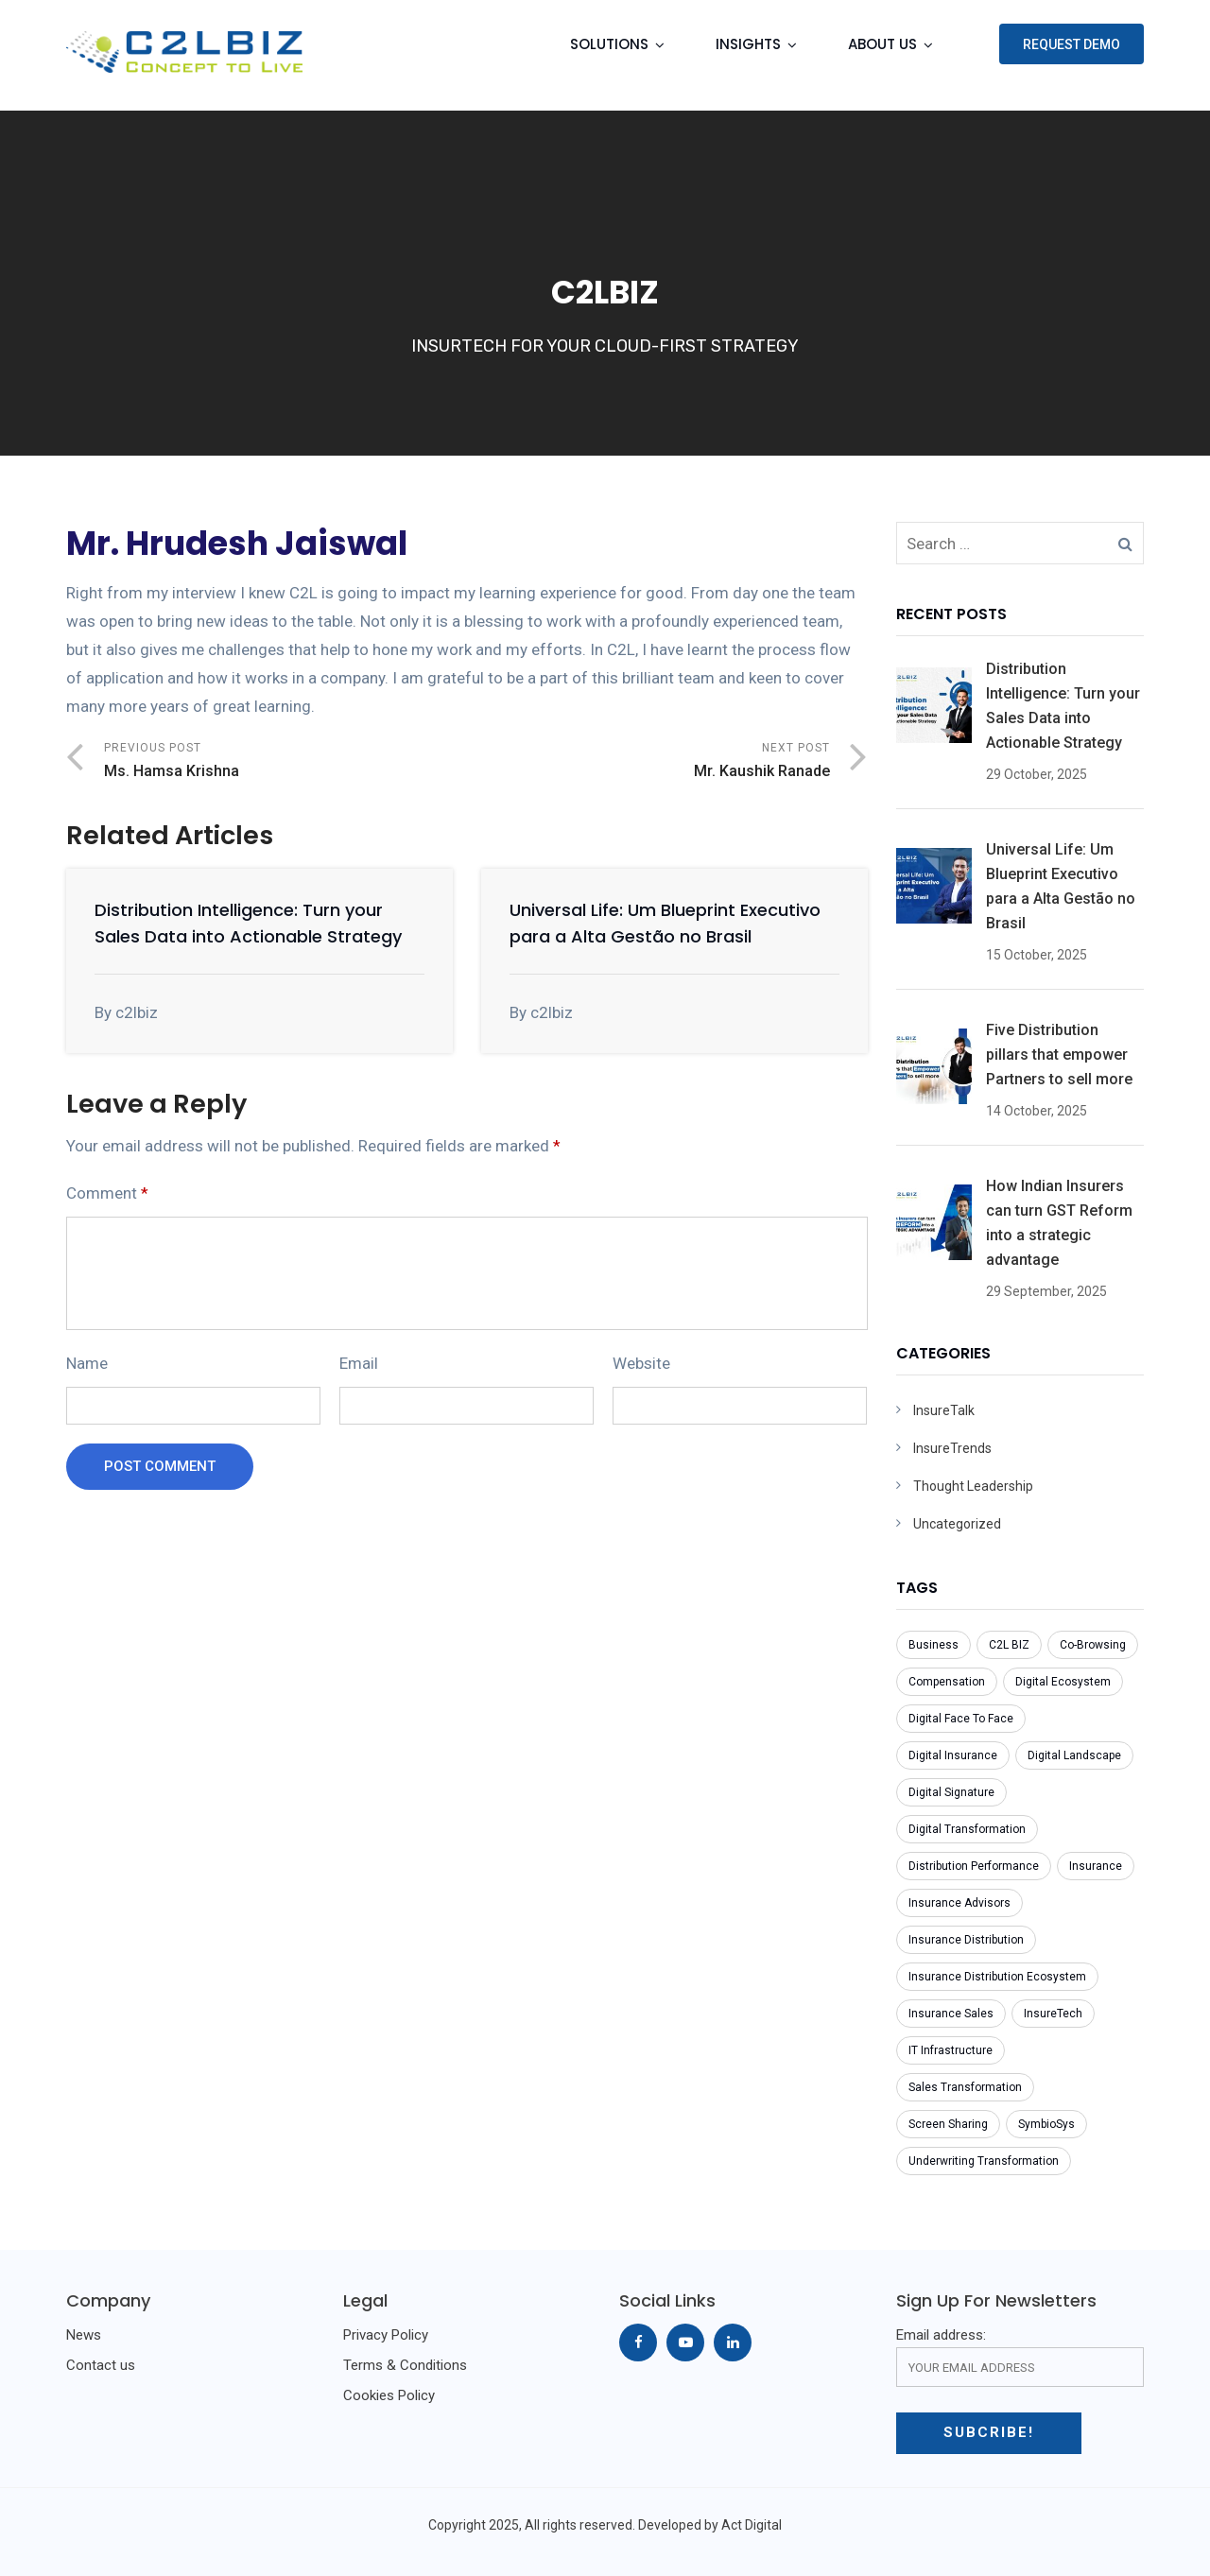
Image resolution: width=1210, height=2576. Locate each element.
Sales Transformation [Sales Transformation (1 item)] (965, 2087)
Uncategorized (957, 1523)
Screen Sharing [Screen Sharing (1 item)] (948, 2124)
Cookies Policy (389, 2395)
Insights (748, 44)
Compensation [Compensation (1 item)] (946, 1681)
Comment (107, 1193)
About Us (882, 44)
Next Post (648, 762)
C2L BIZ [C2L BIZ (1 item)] (1009, 1644)
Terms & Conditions (405, 2365)
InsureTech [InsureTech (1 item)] (1053, 2013)
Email (358, 1363)
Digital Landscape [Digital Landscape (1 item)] (1074, 1755)
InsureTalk (944, 1410)
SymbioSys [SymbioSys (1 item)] (1046, 2124)
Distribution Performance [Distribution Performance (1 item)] (973, 1866)
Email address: (1020, 2356)
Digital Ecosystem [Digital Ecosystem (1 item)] (1063, 1681)
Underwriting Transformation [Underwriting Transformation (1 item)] (983, 2161)
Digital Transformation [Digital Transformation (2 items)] (967, 1829)
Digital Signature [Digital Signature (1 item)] (951, 1792)
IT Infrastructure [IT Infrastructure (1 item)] (950, 2050)
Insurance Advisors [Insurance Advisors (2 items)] (959, 1903)
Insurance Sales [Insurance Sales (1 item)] (951, 2013)
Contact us (100, 2365)
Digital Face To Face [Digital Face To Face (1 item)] (960, 1718)
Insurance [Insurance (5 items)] (1095, 1866)
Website (641, 1363)
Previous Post (285, 762)
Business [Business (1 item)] (933, 1644)
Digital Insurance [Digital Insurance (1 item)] (952, 1755)
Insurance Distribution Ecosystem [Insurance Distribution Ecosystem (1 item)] (997, 1976)
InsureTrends (952, 1448)
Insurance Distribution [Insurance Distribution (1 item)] (966, 1939)
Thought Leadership (973, 1486)
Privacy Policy (385, 2334)
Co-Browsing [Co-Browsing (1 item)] (1093, 1644)
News (83, 2334)
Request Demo (1071, 44)
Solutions (609, 44)
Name (87, 1363)
